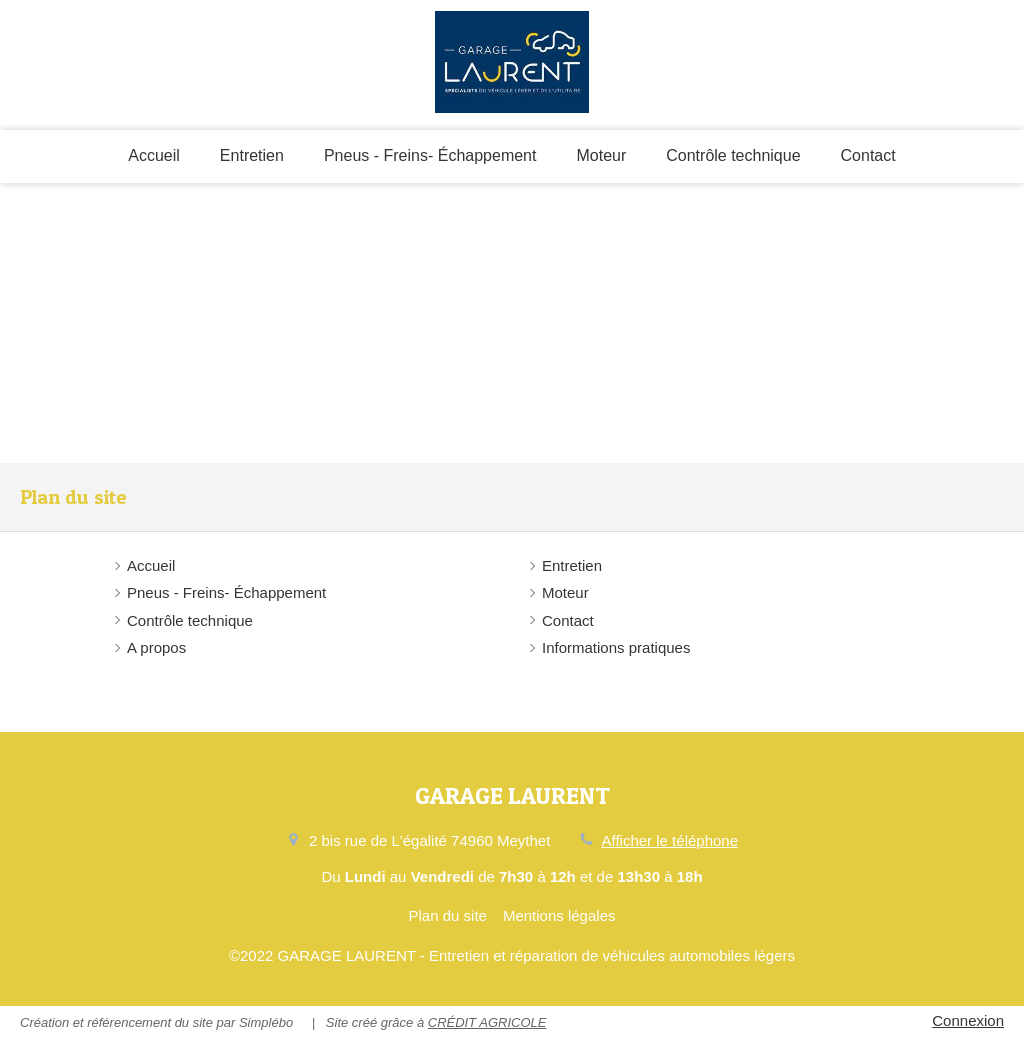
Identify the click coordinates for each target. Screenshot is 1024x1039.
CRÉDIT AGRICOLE (487, 1022)
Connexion (968, 1020)
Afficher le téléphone (670, 840)
